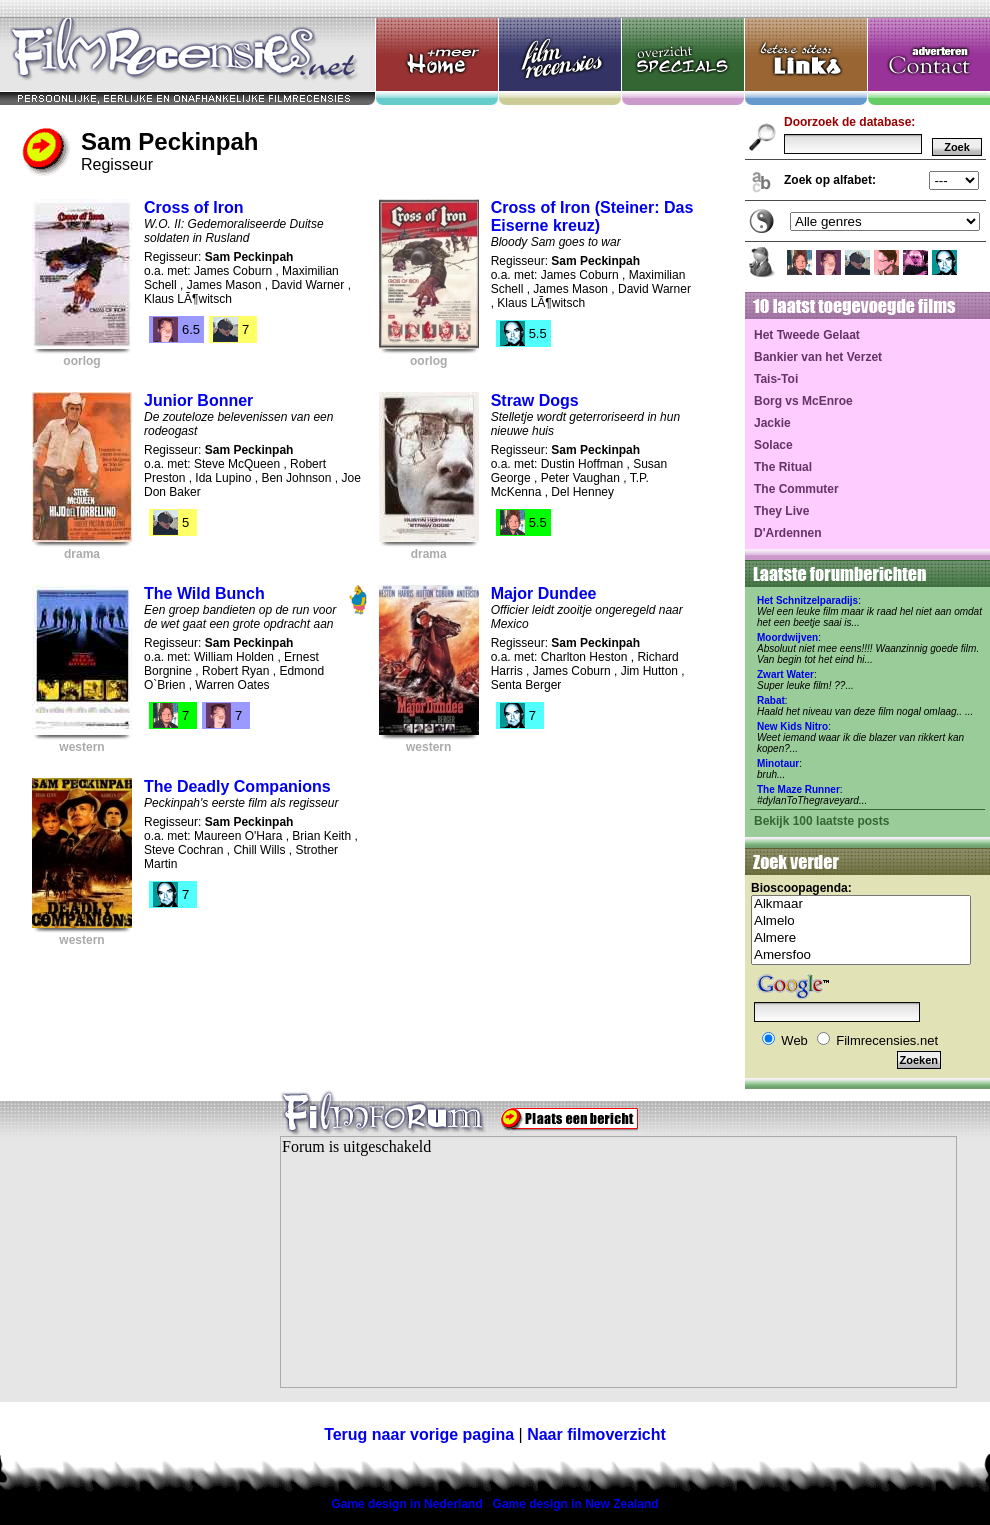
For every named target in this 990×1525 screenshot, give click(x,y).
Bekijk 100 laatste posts (821, 821)
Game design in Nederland (406, 1504)
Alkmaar (861, 904)
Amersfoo (861, 955)
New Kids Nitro (792, 726)
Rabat (771, 700)
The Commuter (796, 489)
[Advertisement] (125, 1274)
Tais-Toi (776, 379)
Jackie (772, 423)
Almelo (861, 921)
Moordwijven (787, 637)
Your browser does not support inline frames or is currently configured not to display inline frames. (618, 1262)
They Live (781, 511)
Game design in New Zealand (576, 1504)
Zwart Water (785, 674)
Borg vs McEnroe (803, 401)
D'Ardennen (788, 533)
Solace (773, 445)
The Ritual (783, 467)
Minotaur (778, 763)
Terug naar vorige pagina (419, 1434)
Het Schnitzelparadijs (807, 600)
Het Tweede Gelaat (807, 335)
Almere (861, 938)
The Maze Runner (798, 789)
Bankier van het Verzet (818, 357)
